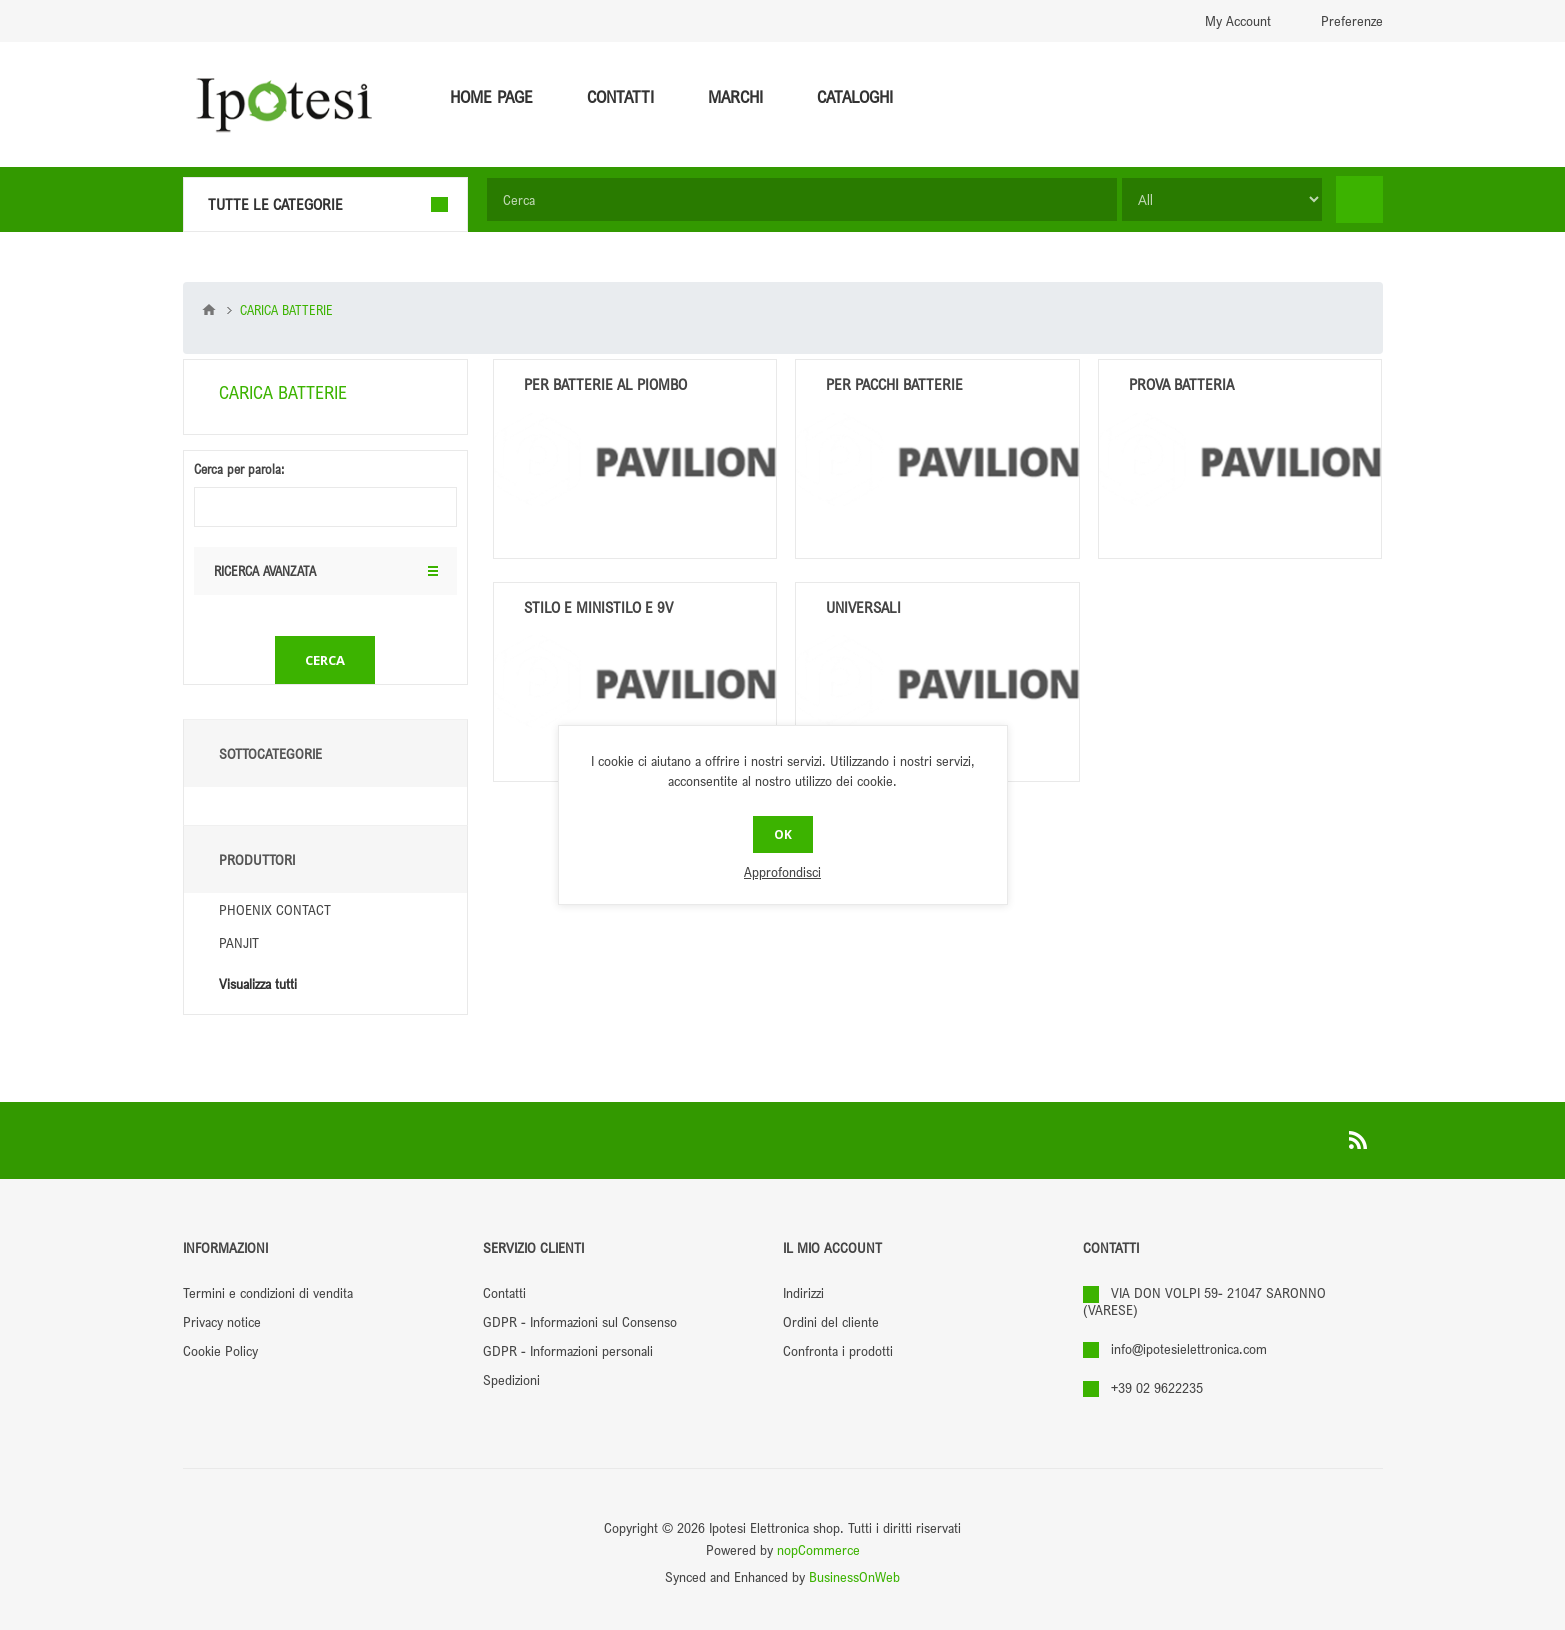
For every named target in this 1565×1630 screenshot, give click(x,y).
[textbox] (802, 199)
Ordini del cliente (831, 1321)
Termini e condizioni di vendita (268, 1292)
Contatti (504, 1292)
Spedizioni (511, 1379)
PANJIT (239, 942)
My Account (1238, 20)
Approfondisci (782, 871)
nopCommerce (818, 1549)
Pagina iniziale (209, 310)
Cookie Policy (220, 1350)
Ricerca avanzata (265, 480)
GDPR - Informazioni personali (568, 1350)
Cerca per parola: (239, 378)
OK (783, 834)
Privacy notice (222, 1321)
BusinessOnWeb (854, 1576)
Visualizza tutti (258, 983)
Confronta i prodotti (838, 1350)
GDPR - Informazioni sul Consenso (580, 1321)
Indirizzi (803, 1292)
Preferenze (1352, 20)
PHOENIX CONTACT (275, 909)
